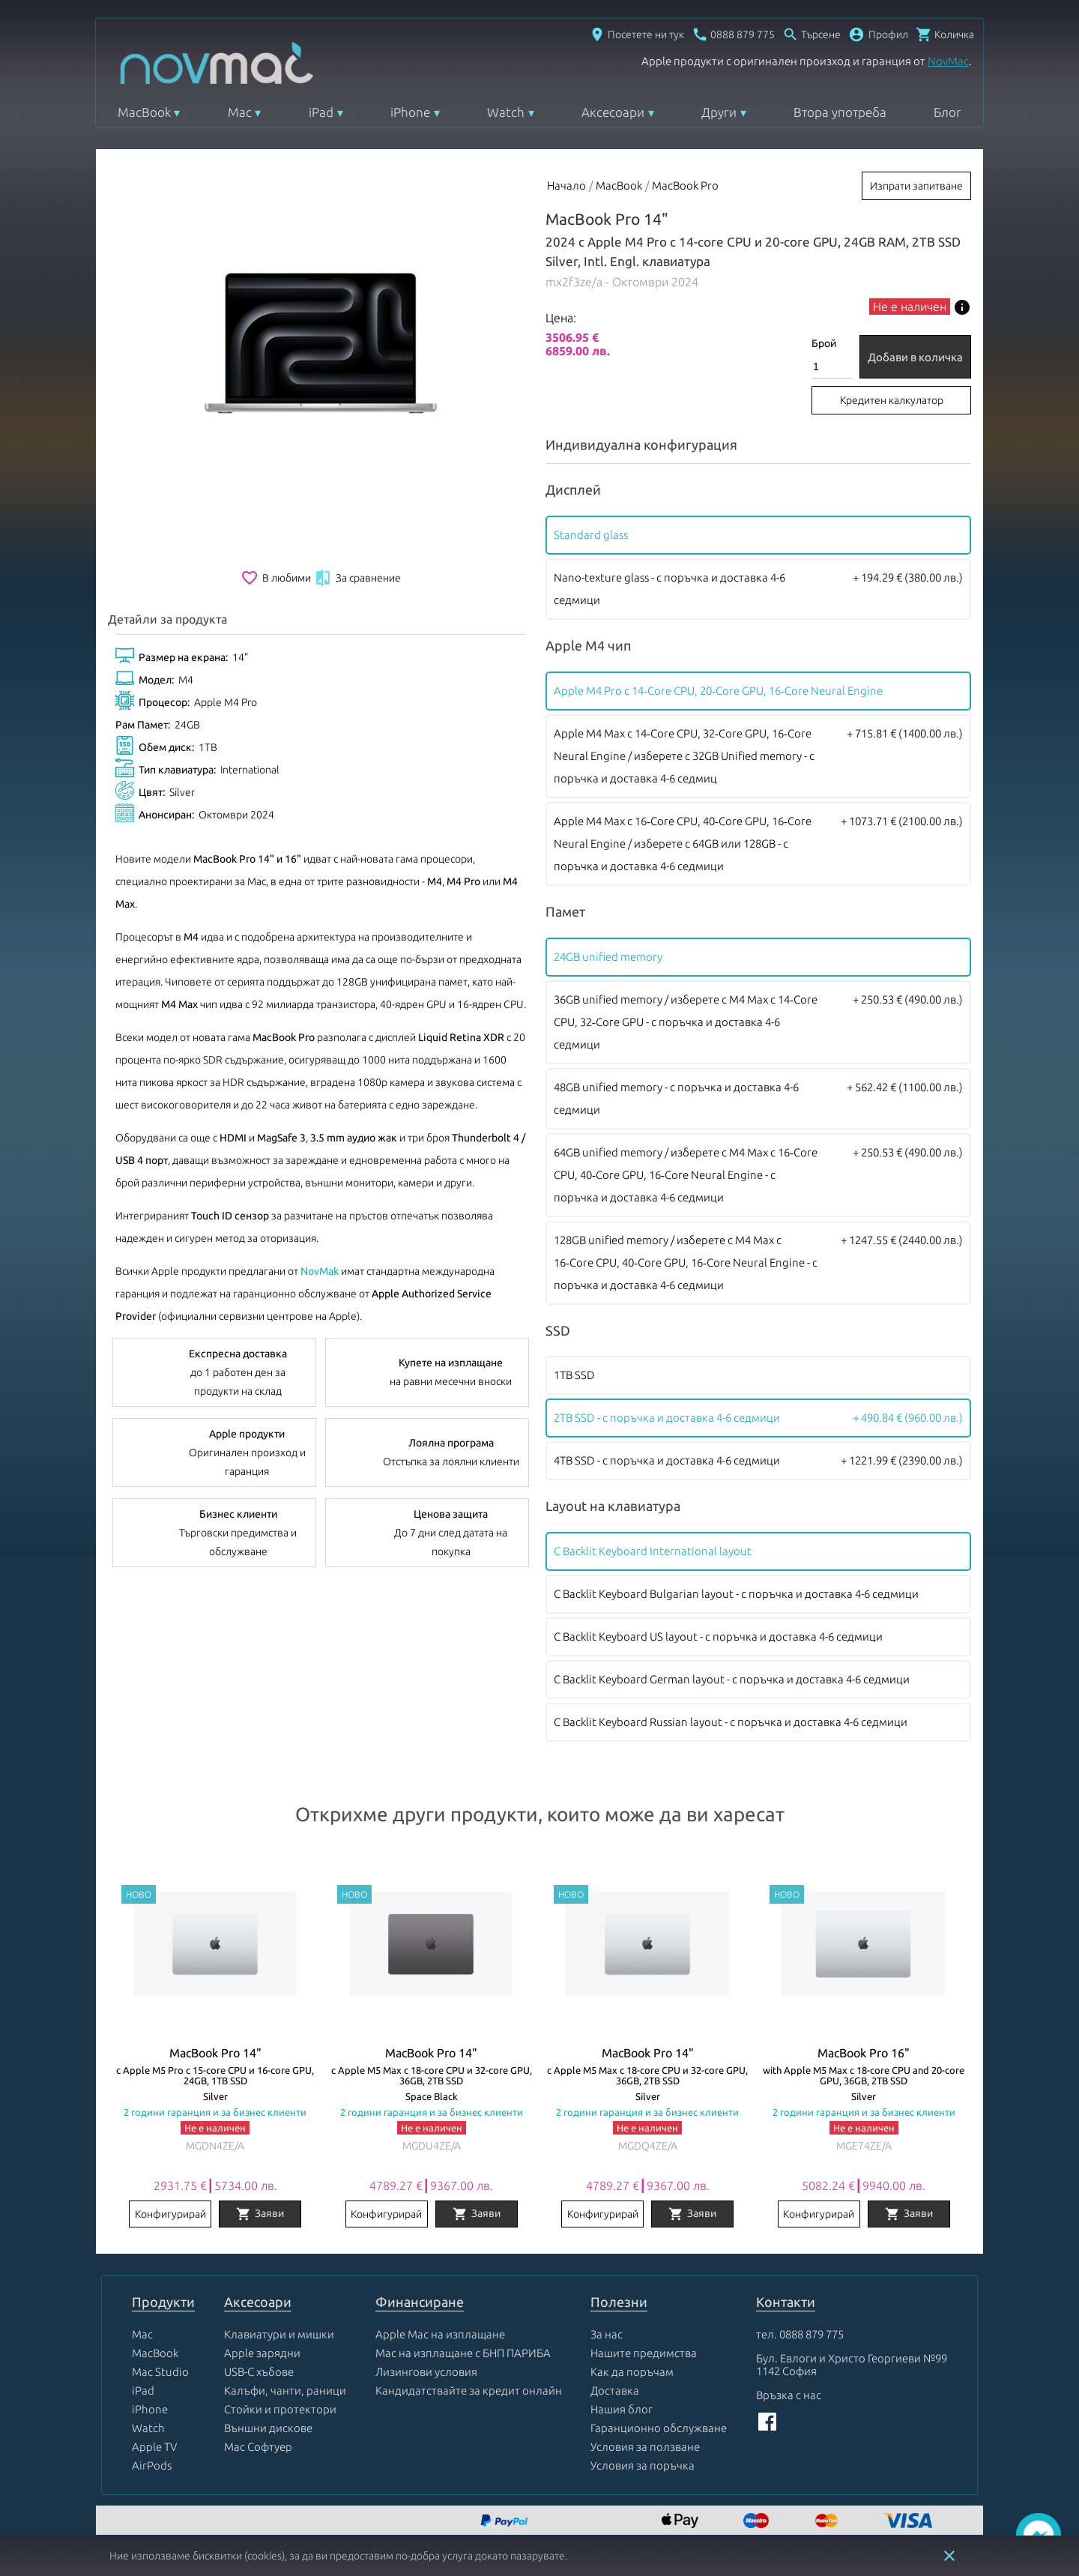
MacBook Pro (685, 185)
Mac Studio (160, 2371)
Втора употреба (840, 112)
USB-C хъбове (259, 2371)
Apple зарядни (262, 2353)
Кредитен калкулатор (891, 400)
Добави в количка (915, 357)
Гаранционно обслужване (658, 2428)
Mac (240, 112)
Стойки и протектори (280, 2409)
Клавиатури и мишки (279, 2334)
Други (719, 112)
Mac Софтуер (258, 2446)
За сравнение (357, 578)
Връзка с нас (788, 2395)
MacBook (144, 112)
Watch (506, 112)
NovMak (319, 1271)
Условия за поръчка (642, 2465)
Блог (947, 112)
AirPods (152, 2465)
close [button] (949, 2556)
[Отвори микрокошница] (945, 34)
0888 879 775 (811, 2334)
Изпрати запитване (916, 186)
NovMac (948, 61)
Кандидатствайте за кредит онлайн (468, 2390)
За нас (606, 2334)
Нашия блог (621, 2409)
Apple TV (154, 2446)
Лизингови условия (426, 2371)
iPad (321, 112)
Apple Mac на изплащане (440, 2334)
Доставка (614, 2390)
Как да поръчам (632, 2371)
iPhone (410, 112)
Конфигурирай (170, 2214)
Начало (566, 185)
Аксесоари (612, 112)
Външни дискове (268, 2428)
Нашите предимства (643, 2353)
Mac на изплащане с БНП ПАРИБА (463, 2353)
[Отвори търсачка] (811, 34)
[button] (878, 34)
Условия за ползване (645, 2446)
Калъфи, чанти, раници (285, 2390)
